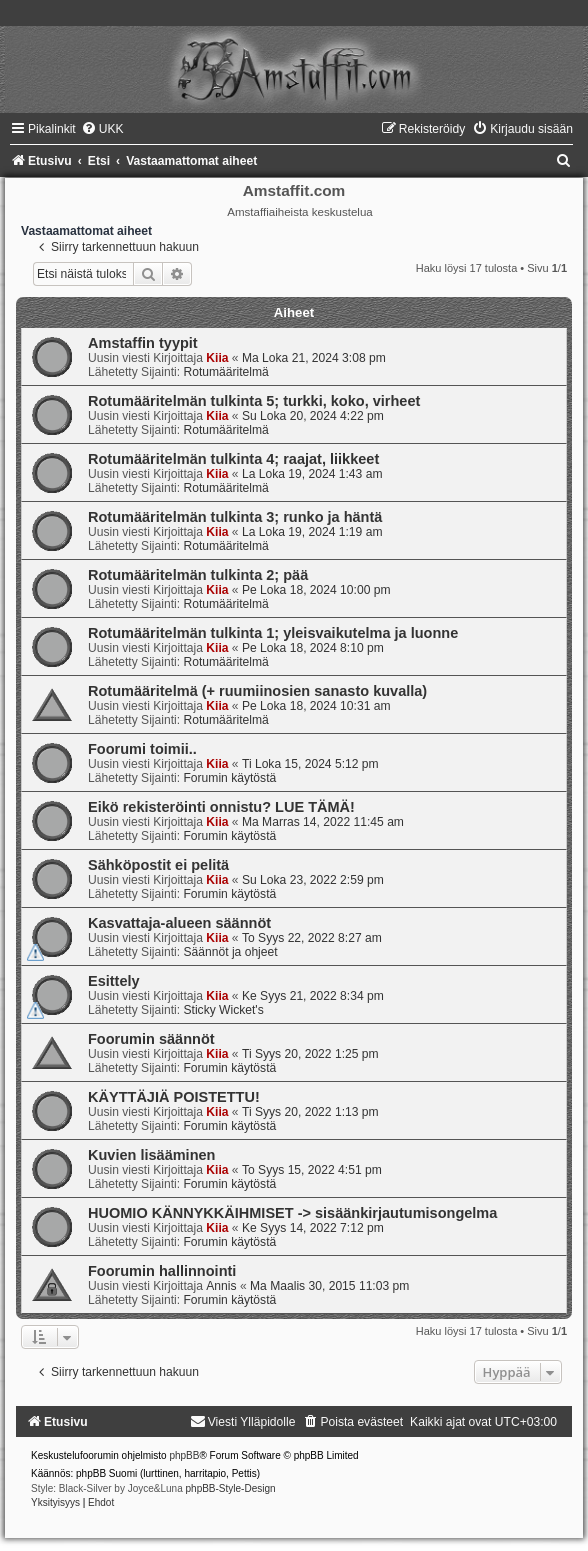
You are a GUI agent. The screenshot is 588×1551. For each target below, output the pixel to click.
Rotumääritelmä (225, 372)
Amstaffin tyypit (143, 343)
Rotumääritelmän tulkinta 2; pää (198, 575)
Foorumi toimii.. (142, 749)
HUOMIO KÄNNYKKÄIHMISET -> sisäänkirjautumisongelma (292, 1213)
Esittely (114, 981)
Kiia (217, 358)
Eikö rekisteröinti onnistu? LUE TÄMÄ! (221, 807)
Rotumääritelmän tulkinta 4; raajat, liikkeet (233, 459)
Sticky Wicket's (223, 1010)
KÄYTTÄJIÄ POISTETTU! (174, 1097)
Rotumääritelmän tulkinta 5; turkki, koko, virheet (254, 401)
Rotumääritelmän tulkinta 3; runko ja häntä (235, 517)
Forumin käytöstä (229, 778)
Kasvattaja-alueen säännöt (179, 923)
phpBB (184, 1455)
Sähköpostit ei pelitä (158, 865)
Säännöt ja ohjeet (230, 952)
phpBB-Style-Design (231, 1488)
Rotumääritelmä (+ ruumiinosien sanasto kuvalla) (257, 691)
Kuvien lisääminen (151, 1155)
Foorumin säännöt (151, 1039)
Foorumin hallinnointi (162, 1271)
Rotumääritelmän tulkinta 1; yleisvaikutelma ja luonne (273, 633)
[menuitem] (102, 129)
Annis (221, 1286)
